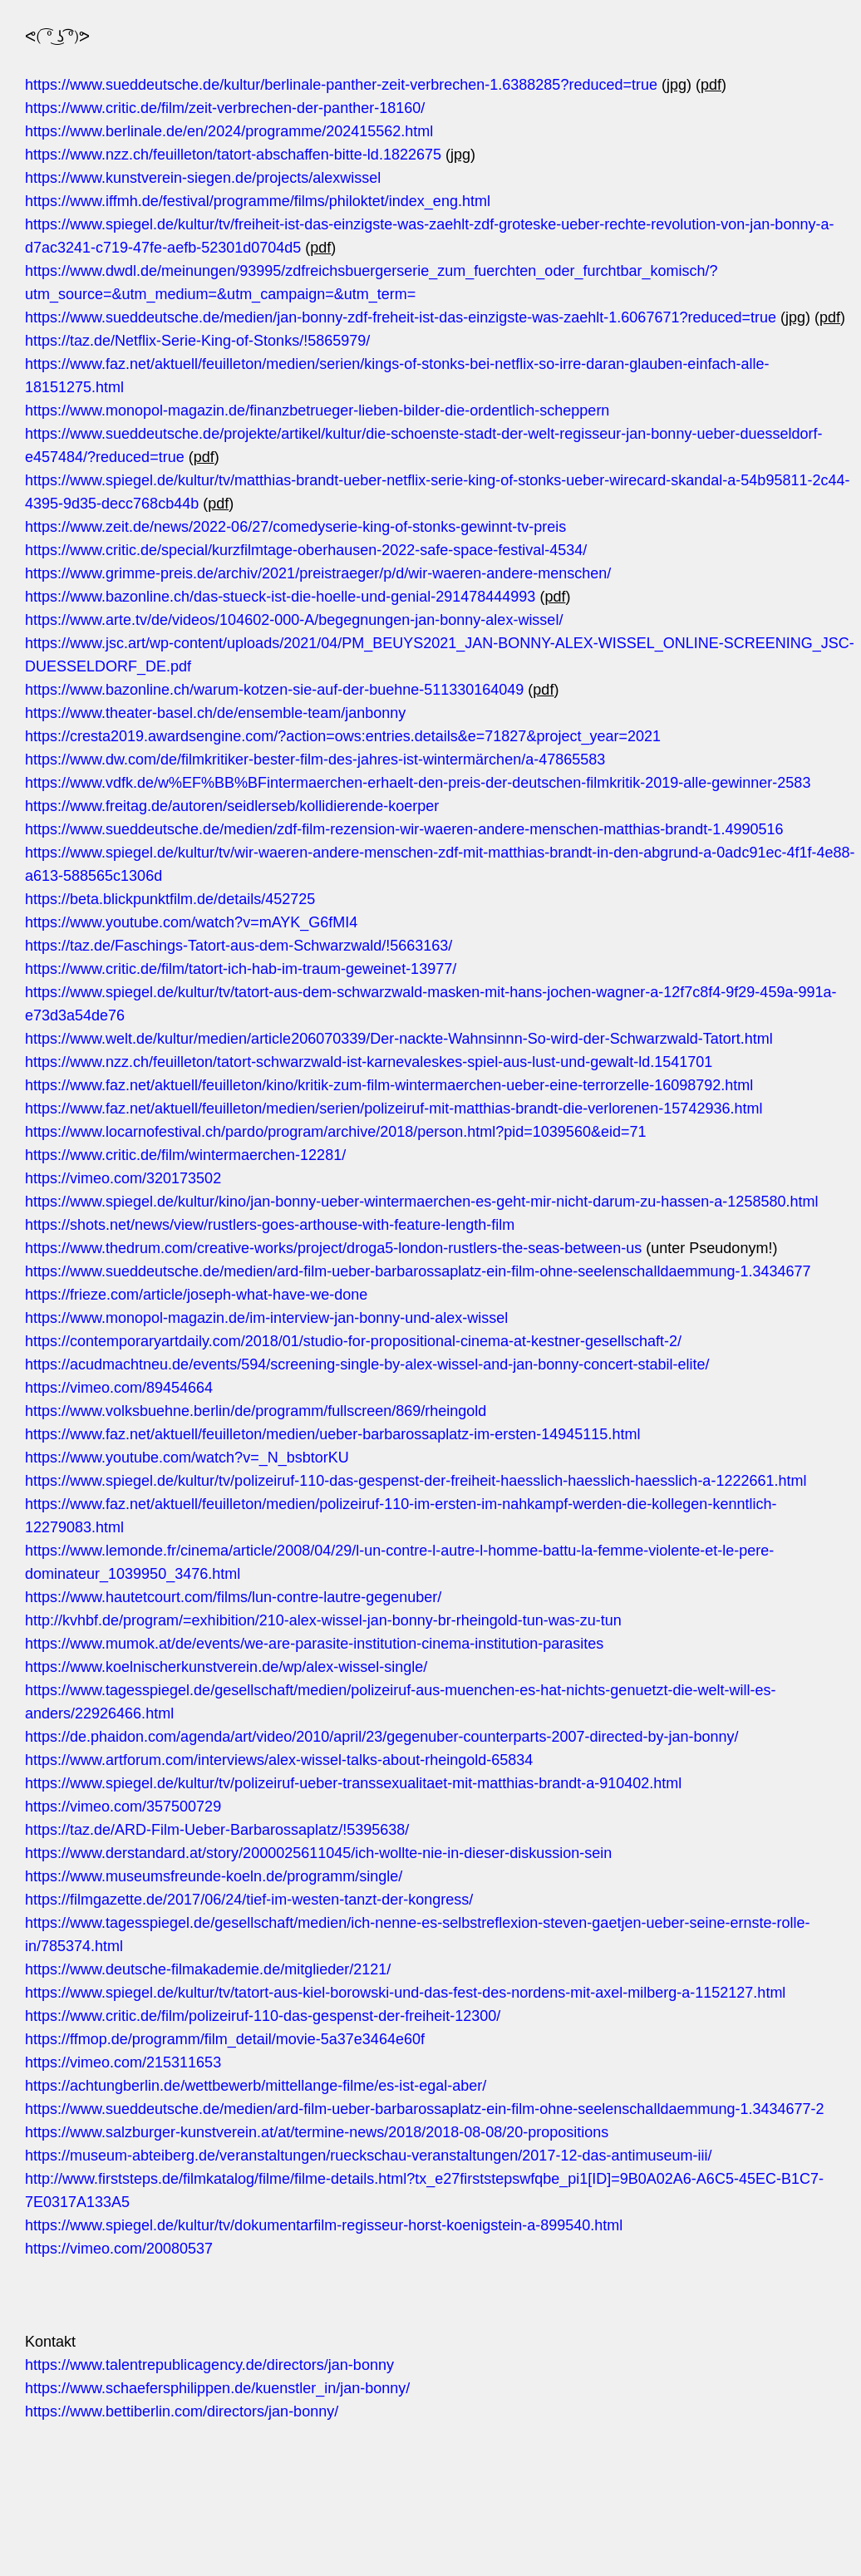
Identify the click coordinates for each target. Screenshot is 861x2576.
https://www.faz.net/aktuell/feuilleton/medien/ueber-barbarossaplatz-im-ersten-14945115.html (332, 1434)
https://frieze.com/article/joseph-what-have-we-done (196, 1294)
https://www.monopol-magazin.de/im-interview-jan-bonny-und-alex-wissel (266, 1318)
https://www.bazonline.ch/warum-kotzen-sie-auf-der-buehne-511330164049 (274, 689)
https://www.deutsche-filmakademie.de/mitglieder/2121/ (208, 1969)
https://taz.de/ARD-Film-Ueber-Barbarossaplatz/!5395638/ (217, 1829)
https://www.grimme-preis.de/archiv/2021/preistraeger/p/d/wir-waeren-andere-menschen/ (318, 573)
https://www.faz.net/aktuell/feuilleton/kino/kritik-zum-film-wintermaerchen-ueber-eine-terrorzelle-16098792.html (389, 1085)
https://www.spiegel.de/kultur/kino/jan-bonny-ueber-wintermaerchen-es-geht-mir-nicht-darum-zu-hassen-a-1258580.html (421, 1201)
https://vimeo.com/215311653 (123, 2062)
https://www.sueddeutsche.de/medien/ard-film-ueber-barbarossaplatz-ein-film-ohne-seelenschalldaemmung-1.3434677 (418, 1271)
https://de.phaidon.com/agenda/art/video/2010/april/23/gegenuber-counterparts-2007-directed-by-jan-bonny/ (382, 1736)
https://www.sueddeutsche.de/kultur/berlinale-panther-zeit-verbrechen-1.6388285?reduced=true (341, 84)
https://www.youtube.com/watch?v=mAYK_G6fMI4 (191, 922)
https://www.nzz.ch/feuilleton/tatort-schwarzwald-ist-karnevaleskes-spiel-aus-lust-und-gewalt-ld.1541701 (368, 1062)
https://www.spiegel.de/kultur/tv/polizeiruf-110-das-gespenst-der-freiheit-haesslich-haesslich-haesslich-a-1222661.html (415, 1480)
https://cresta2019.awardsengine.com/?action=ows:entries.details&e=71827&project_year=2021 (343, 736)
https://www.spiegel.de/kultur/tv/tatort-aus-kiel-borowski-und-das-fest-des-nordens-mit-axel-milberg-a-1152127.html (405, 1992)
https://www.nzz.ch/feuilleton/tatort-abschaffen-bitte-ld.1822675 (233, 154)
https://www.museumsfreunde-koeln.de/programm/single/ (213, 1876)
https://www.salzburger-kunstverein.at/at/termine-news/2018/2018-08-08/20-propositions (316, 2132)
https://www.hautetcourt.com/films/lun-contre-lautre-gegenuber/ (233, 1597)
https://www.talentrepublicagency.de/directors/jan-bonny (209, 2365)
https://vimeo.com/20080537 (119, 2248)
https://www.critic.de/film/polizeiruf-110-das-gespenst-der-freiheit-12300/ (262, 2016)
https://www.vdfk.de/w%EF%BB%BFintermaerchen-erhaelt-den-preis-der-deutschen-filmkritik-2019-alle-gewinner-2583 (417, 782)
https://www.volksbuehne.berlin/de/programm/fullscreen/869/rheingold (255, 1411)
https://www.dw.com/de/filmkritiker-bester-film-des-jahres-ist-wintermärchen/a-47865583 (315, 759)
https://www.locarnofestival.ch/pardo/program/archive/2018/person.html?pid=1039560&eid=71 (335, 1131)
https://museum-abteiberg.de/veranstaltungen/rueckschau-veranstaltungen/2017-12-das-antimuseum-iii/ (368, 2155)
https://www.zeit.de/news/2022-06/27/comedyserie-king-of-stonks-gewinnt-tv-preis (295, 527)
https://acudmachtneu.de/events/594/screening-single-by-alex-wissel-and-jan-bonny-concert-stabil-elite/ (367, 1364)
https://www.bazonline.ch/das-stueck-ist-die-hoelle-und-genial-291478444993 (280, 596)
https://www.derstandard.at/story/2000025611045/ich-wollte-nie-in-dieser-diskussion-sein (318, 1853)
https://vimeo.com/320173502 (123, 1178)
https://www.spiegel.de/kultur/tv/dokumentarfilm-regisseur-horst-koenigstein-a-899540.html (323, 2225)
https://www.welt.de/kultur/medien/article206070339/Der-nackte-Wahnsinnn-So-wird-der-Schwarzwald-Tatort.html (399, 1038)
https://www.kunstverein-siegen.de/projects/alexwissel (203, 178)
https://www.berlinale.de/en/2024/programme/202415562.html (229, 131)
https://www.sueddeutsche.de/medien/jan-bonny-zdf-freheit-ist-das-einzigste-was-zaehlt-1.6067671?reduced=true (400, 317)
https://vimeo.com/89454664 (119, 1387)
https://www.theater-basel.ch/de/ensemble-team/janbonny (215, 713)
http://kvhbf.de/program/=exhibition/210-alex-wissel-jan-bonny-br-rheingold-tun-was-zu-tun (323, 1620)
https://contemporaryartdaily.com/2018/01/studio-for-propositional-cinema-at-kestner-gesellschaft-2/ (353, 1341)
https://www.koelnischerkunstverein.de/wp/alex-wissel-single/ (226, 1667)
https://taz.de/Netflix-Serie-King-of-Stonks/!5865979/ (197, 340)
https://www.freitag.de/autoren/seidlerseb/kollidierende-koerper (232, 806)
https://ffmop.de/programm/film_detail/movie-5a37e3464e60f (225, 2039)
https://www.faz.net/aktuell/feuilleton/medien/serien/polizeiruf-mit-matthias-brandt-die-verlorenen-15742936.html (393, 1108)
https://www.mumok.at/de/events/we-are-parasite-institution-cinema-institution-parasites (314, 1643)
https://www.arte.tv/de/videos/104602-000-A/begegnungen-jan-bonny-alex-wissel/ (294, 620)
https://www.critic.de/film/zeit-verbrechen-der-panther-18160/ (225, 108)
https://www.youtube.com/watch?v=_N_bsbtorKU (187, 1457)
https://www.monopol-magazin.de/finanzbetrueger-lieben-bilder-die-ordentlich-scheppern (317, 410)
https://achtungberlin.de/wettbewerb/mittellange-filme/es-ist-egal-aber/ (255, 2085)
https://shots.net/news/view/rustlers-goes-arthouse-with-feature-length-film (269, 1225)
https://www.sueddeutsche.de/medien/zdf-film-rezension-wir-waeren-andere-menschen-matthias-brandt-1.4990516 (404, 829)
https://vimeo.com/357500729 (123, 1806)
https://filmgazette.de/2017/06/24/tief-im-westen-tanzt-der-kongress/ (249, 1899)
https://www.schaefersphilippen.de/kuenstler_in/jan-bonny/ (217, 2388)
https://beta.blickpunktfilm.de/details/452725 (170, 899)
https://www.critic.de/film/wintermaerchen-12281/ (185, 1155)
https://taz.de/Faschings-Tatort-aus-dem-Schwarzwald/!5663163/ (238, 945)
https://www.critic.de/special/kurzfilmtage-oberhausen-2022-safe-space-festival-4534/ (306, 550)
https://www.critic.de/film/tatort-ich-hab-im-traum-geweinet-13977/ (240, 969)
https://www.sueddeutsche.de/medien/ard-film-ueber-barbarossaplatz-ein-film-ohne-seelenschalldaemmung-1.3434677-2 (424, 2109)
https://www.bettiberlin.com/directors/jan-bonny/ (181, 2411)
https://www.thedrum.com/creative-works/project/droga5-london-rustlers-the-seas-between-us (333, 1248)
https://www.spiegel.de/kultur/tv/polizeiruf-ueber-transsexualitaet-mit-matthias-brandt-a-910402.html (353, 1783)
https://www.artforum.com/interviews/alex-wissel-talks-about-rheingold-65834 (279, 1760)
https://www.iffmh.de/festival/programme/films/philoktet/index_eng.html (257, 201)
